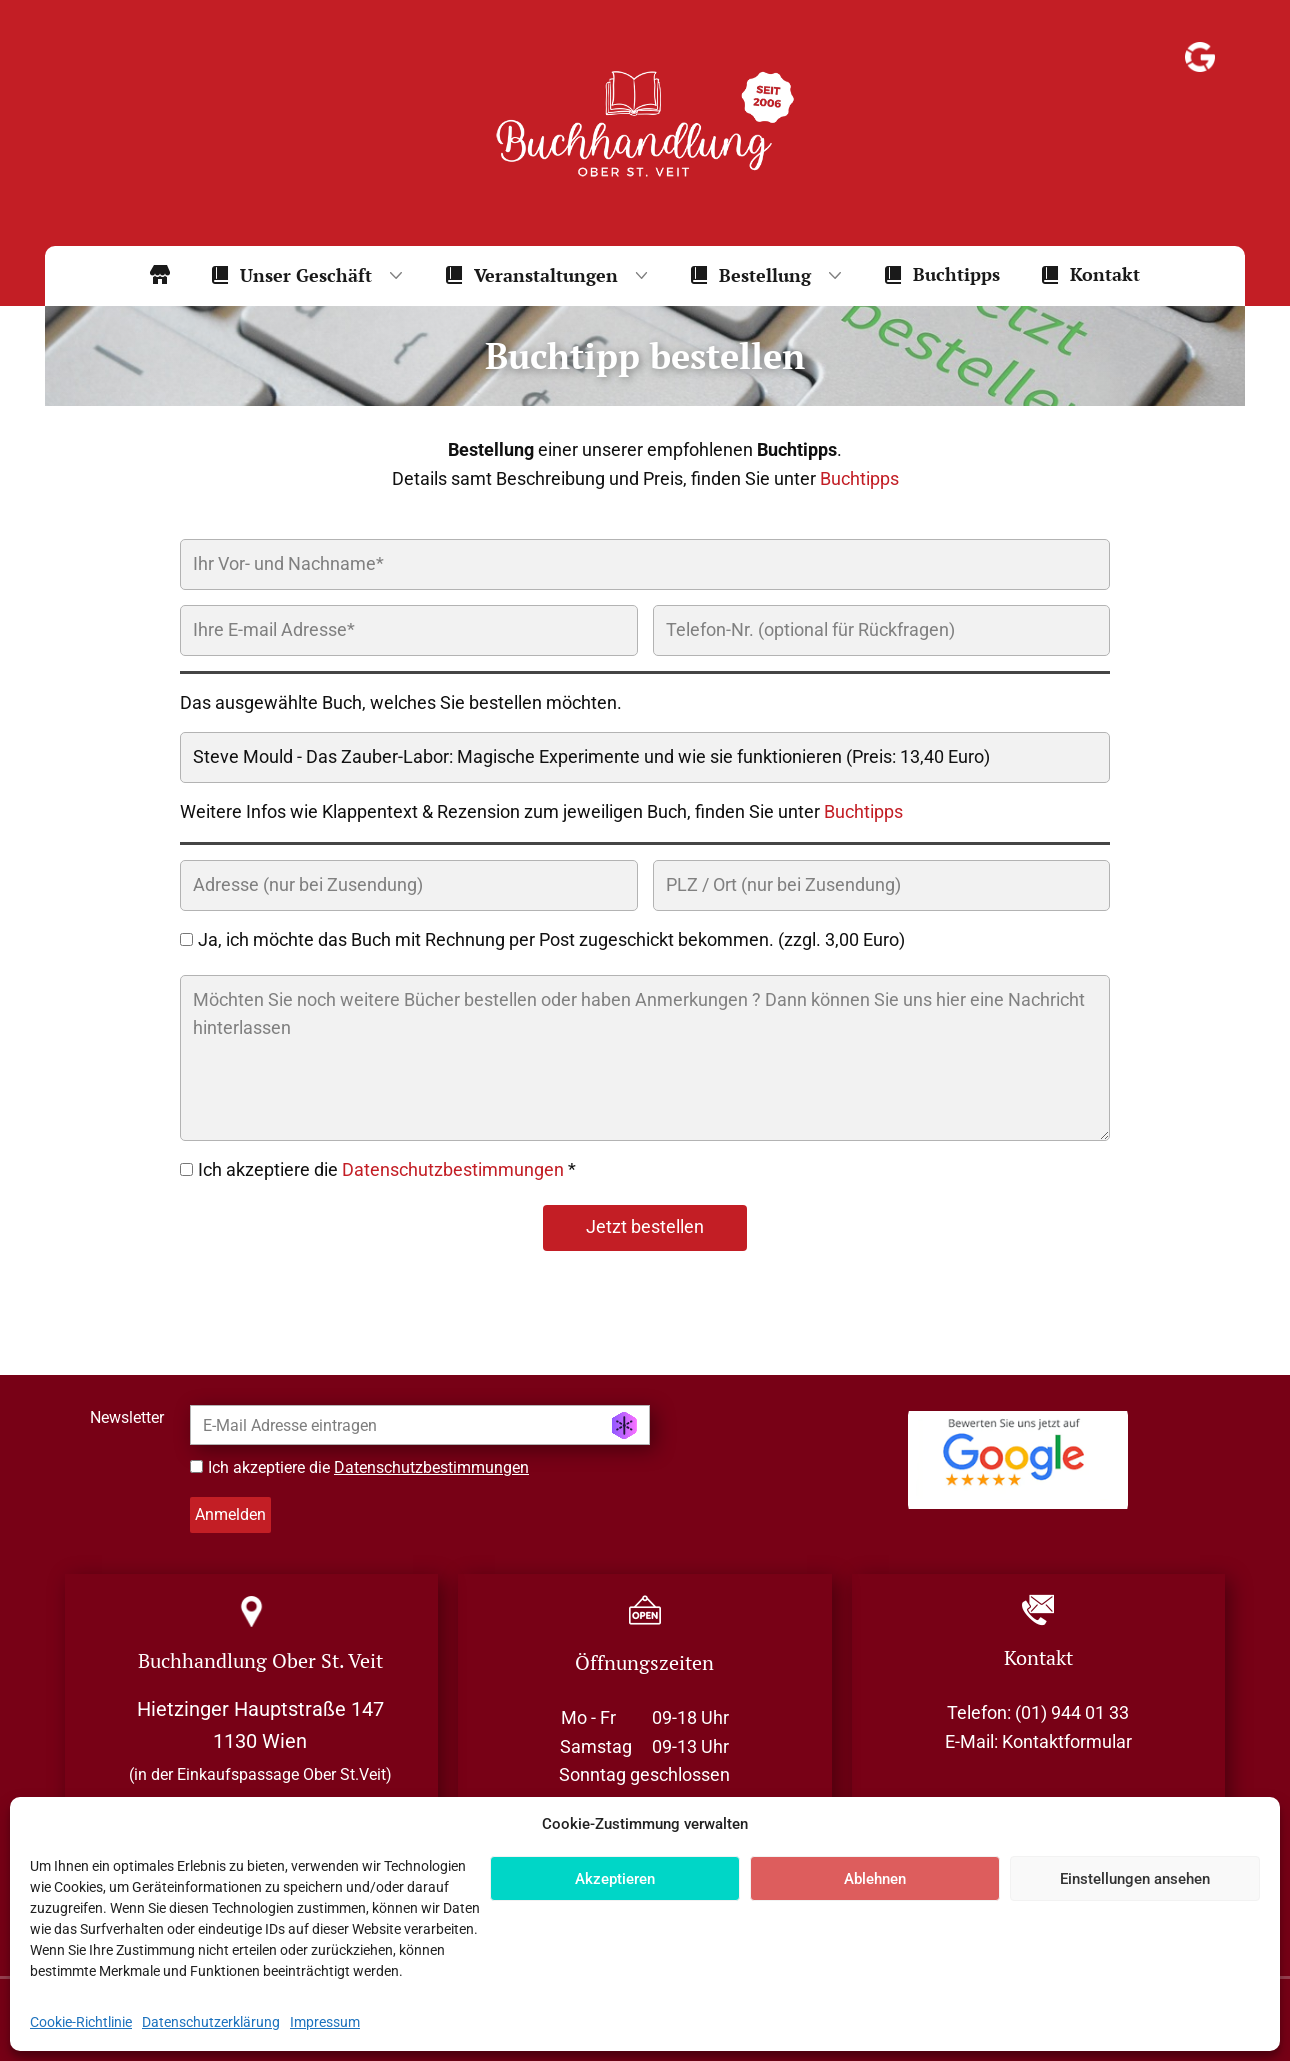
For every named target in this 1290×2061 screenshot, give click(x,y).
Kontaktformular (1067, 1741)
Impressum (325, 2022)
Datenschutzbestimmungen (453, 1169)
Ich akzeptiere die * (387, 1169)
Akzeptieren (615, 1879)
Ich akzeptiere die (368, 1467)
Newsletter (127, 1417)
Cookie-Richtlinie (81, 2022)
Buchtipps (859, 478)
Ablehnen (875, 1879)
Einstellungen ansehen (1135, 1879)
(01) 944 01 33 (1072, 1712)
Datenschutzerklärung (211, 2022)
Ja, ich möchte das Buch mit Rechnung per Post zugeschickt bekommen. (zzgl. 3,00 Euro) (551, 939)
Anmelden (230, 1514)
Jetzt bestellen (645, 1226)
